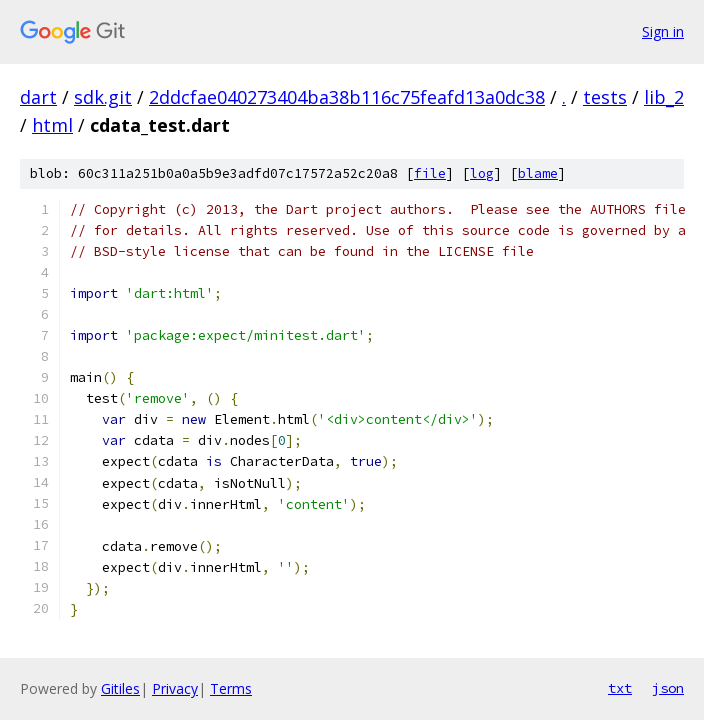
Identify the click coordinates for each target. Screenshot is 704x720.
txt (620, 688)
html (52, 125)
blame (538, 173)
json (668, 688)
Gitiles (120, 688)
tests (605, 97)
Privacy (175, 688)
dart (38, 97)
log (482, 173)
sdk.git (103, 97)
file (430, 173)
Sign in (663, 31)
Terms (231, 688)
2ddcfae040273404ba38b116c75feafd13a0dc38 (347, 97)
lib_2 (664, 97)
